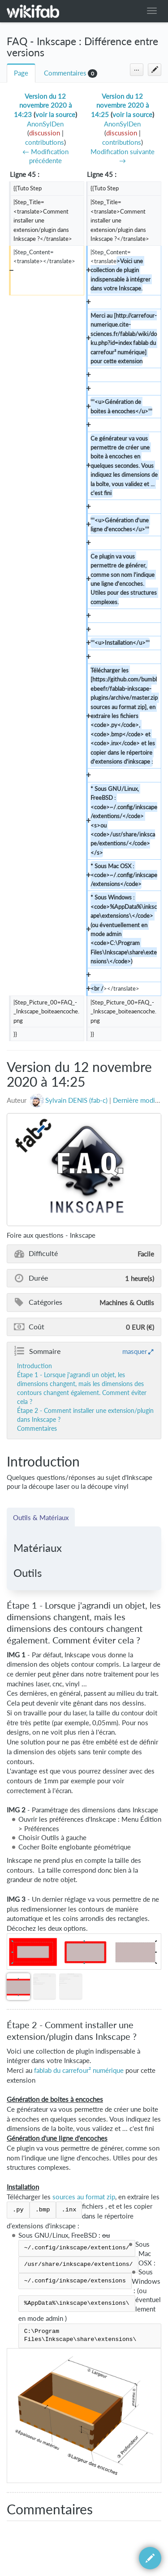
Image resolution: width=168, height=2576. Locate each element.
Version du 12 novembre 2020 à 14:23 (43, 105)
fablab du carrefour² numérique (79, 2070)
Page (21, 73)
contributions (44, 142)
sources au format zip (83, 2197)
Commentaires (65, 73)
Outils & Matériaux (41, 1517)
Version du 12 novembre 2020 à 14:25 (120, 105)
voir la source (55, 114)
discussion (44, 133)
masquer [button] (134, 1351)
